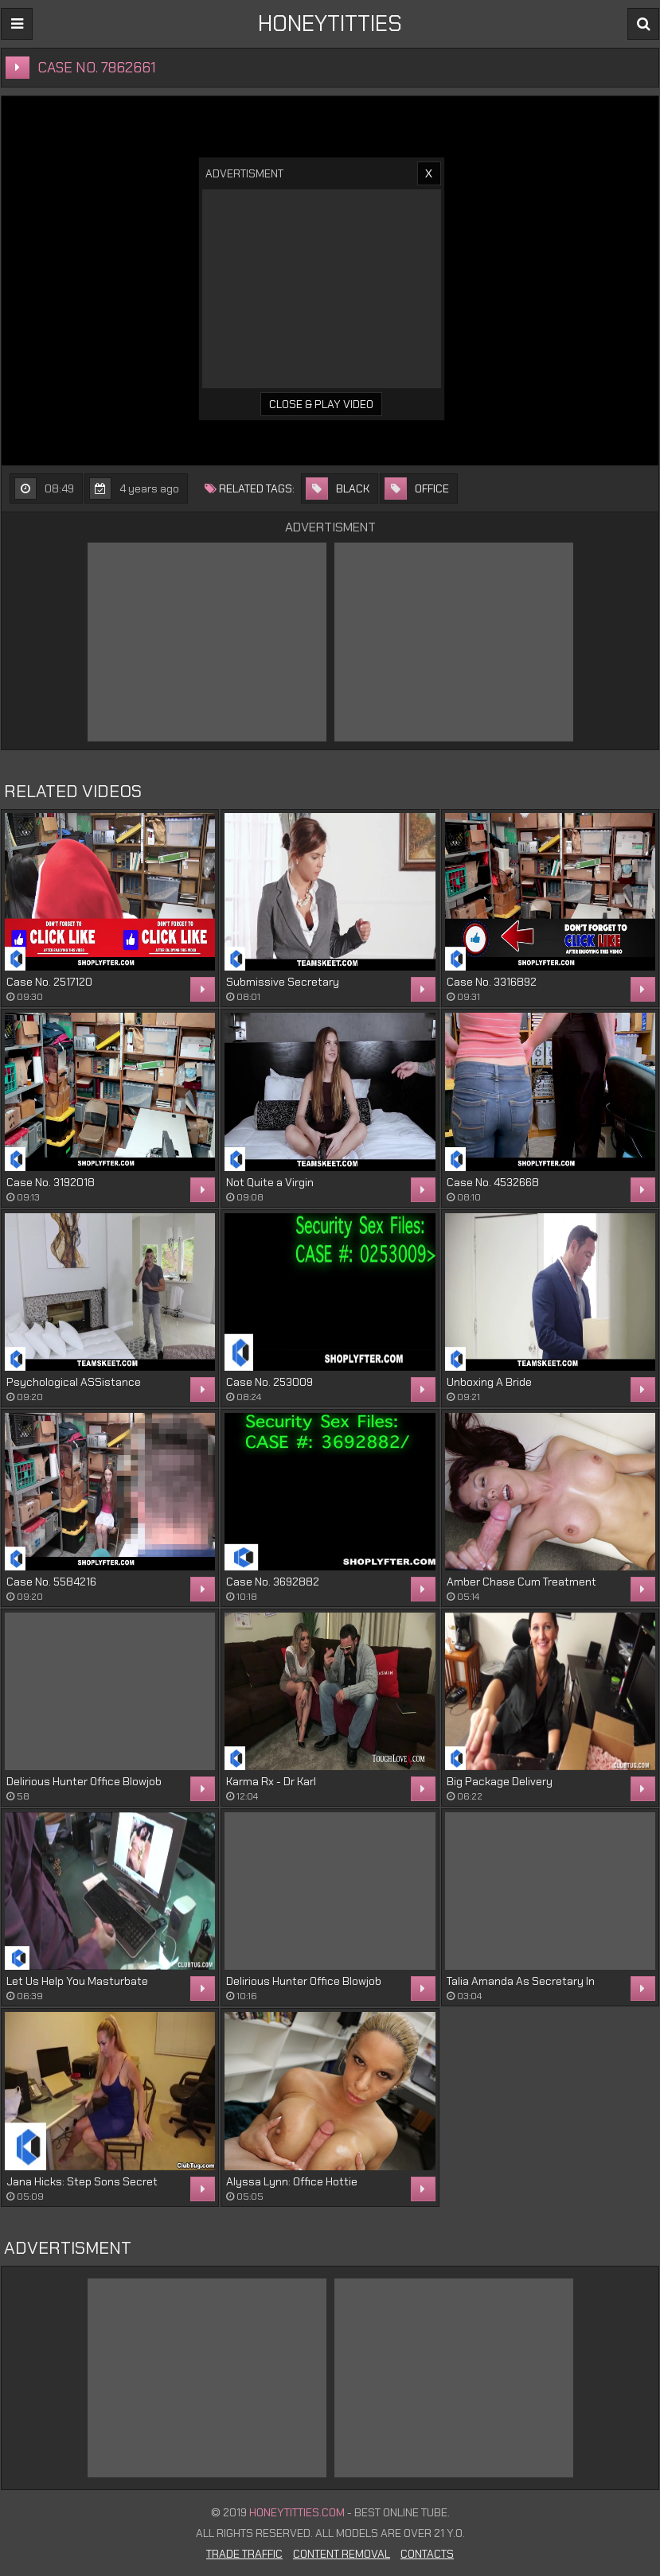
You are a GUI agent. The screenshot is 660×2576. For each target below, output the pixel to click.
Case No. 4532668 (493, 1182)
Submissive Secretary (282, 982)
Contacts (427, 2554)
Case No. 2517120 (49, 982)
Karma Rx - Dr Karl (271, 1781)
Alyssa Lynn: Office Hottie (291, 2181)
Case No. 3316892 (492, 982)
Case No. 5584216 (51, 1581)
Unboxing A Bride (489, 1382)
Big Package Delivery (500, 1781)
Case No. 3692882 (272, 1581)
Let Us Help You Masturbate (77, 1981)
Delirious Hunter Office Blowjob (84, 1781)
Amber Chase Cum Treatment (521, 1581)
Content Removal (341, 2554)
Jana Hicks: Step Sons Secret (82, 2181)
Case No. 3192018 (50, 1182)
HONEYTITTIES (330, 23)
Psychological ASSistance (73, 1382)
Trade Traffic (244, 2554)
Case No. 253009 (269, 1382)
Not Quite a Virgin (270, 1182)
